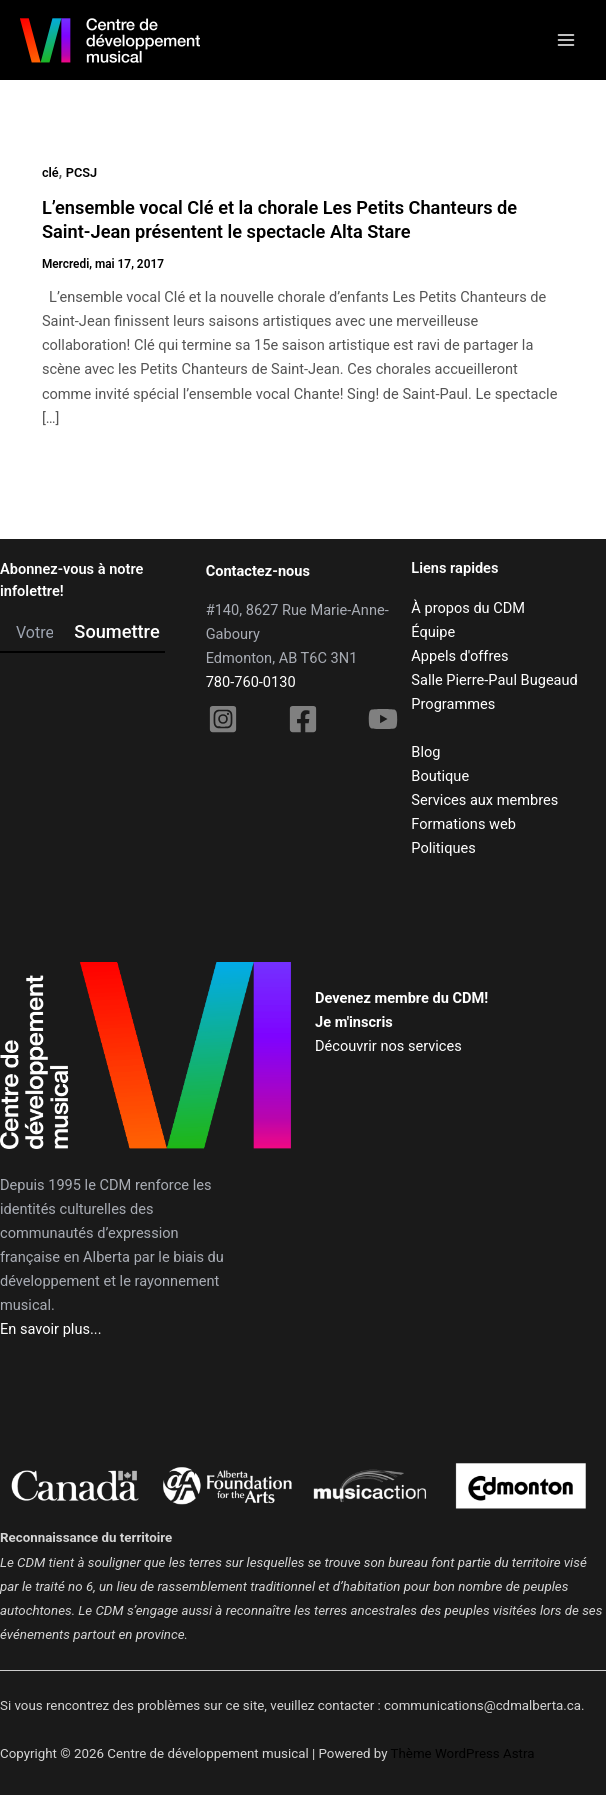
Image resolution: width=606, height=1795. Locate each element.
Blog (425, 752)
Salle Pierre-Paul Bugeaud (494, 680)
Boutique (440, 776)
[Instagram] (223, 719)
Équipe (433, 632)
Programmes (453, 704)
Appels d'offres (459, 656)
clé (50, 172)
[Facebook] (303, 719)
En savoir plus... (51, 1329)
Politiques (443, 848)
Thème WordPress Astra (463, 1753)
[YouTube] (383, 719)
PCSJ (81, 172)
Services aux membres (484, 800)
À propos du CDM (468, 608)
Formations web (463, 824)
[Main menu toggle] (566, 40)
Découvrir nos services (388, 1046)
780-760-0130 (251, 682)
